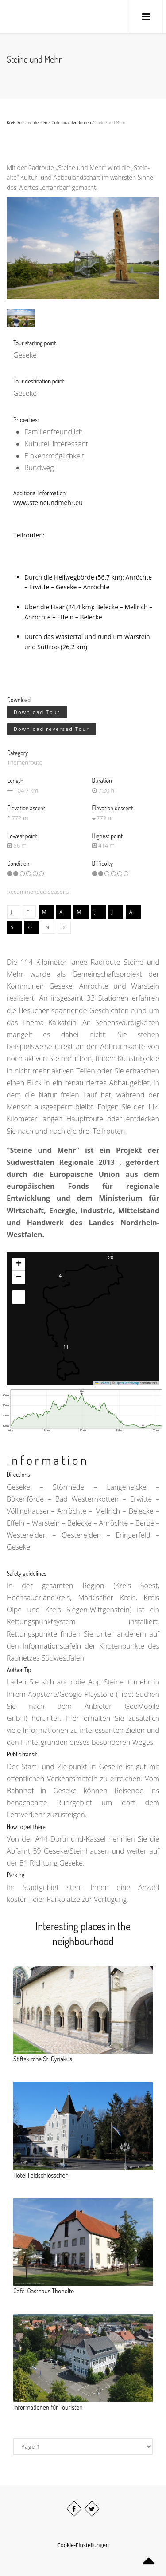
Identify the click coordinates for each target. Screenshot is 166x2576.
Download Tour (37, 712)
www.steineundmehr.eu (48, 502)
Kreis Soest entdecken (27, 122)
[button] (60, 1278)
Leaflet (102, 1383)
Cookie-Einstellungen (83, 2545)
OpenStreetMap (127, 1383)
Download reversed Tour (51, 728)
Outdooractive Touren (71, 122)
